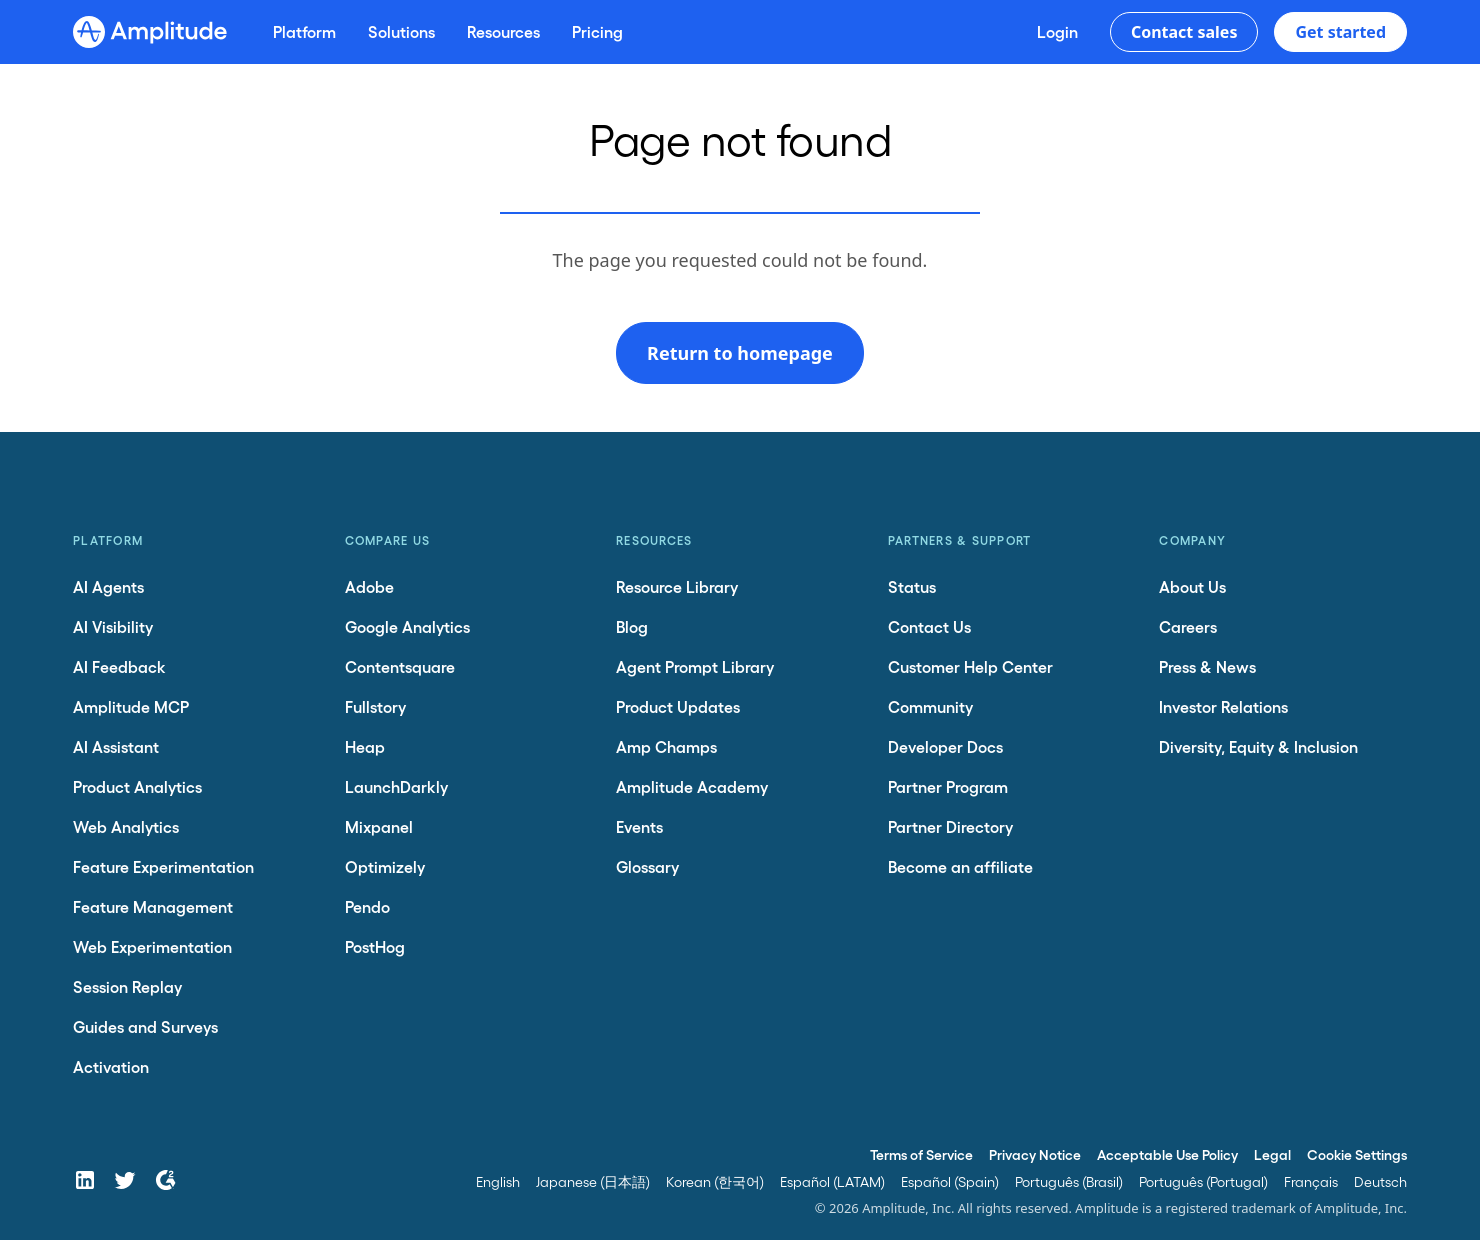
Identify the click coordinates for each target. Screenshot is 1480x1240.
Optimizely (385, 866)
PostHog (375, 946)
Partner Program (948, 786)
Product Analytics (137, 786)
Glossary (647, 866)
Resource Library (677, 586)
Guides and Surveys (145, 1026)
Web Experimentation (152, 946)
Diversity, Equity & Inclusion (1258, 746)
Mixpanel (379, 826)
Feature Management (153, 906)
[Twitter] (125, 1180)
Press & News (1207, 666)
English (498, 1181)
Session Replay (127, 986)
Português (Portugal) (1203, 1181)
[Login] (1057, 32)
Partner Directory (950, 826)
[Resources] (503, 32)
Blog (632, 626)
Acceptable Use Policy (1167, 1154)
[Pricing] (597, 32)
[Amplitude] (150, 32)
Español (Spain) (950, 1181)
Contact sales (1184, 32)
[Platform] (304, 32)
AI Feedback (119, 666)
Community (930, 706)
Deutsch (1380, 1181)
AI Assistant (116, 746)
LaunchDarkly (396, 786)
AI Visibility (113, 626)
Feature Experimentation (163, 866)
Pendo (367, 906)
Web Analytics (126, 826)
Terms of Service (921, 1154)
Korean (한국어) (715, 1181)
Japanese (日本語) (593, 1181)
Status (912, 586)
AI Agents (108, 586)
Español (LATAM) (832, 1181)
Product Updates (678, 706)
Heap (365, 746)
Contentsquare (400, 666)
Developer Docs (945, 746)
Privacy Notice (1035, 1154)
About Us (1192, 586)
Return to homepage (740, 353)
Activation (111, 1066)
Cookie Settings (1357, 1154)
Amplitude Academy (692, 786)
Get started (1340, 32)
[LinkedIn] (85, 1180)
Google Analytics (407, 626)
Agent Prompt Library (695, 666)
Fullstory (375, 706)
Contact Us (929, 626)
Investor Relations (1223, 706)
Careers (1188, 626)
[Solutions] (401, 32)
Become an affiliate (960, 866)
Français (1311, 1181)
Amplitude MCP (131, 706)
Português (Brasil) (1069, 1181)
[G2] (165, 1180)
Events (639, 826)
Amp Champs (666, 746)
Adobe (369, 586)
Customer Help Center (970, 666)
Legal (1272, 1154)
